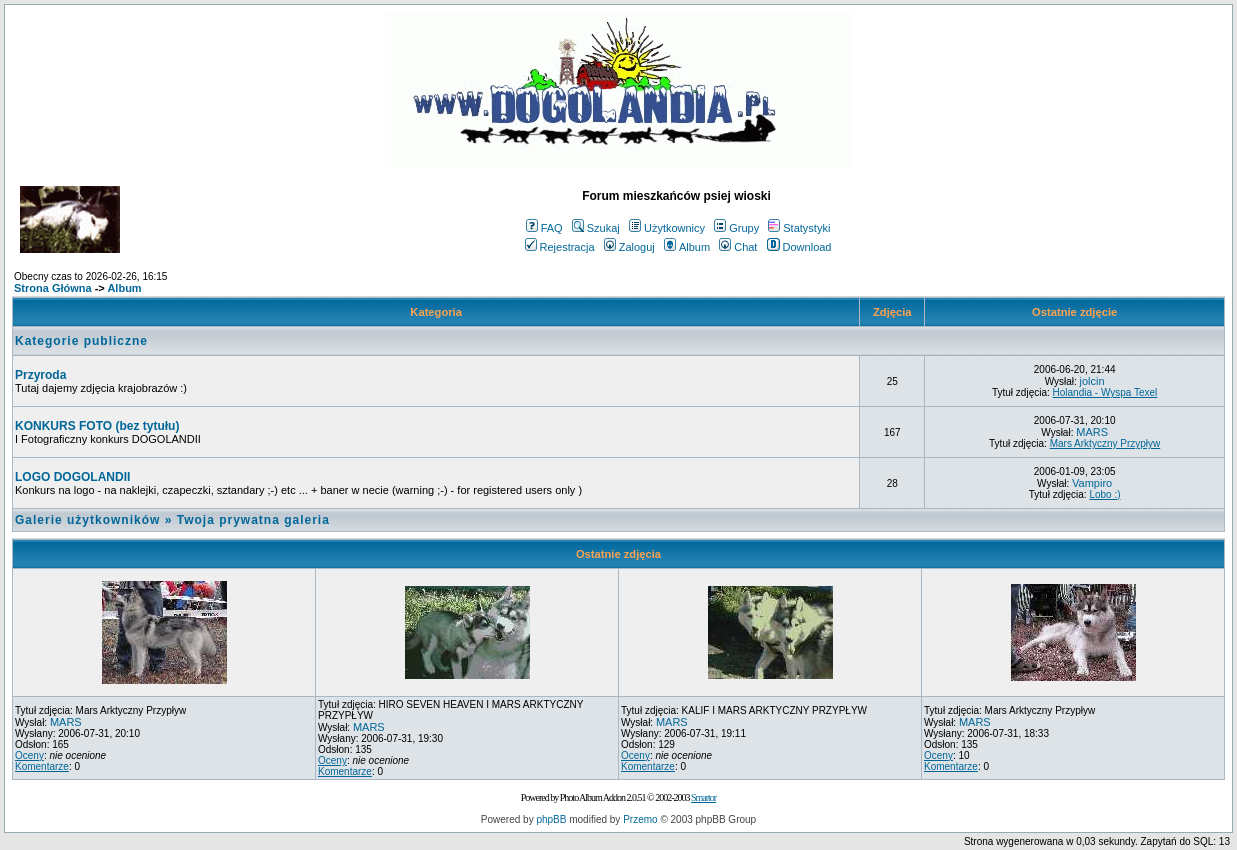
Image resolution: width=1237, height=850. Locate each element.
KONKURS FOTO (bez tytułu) (97, 426)
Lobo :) (1104, 494)
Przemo (640, 819)
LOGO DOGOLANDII (72, 477)
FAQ (544, 228)
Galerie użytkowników (87, 520)
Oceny (29, 755)
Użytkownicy (667, 228)
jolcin (1092, 381)
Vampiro (1092, 483)
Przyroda (40, 375)
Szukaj (596, 228)
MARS (1092, 432)
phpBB (551, 819)
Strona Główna (53, 288)
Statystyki (799, 228)
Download (799, 247)
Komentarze (42, 766)
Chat (738, 247)
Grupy (736, 228)
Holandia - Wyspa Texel (1105, 392)
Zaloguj (629, 247)
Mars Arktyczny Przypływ (1105, 443)
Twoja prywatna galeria (253, 520)
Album (687, 247)
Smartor (703, 797)
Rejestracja (560, 247)
